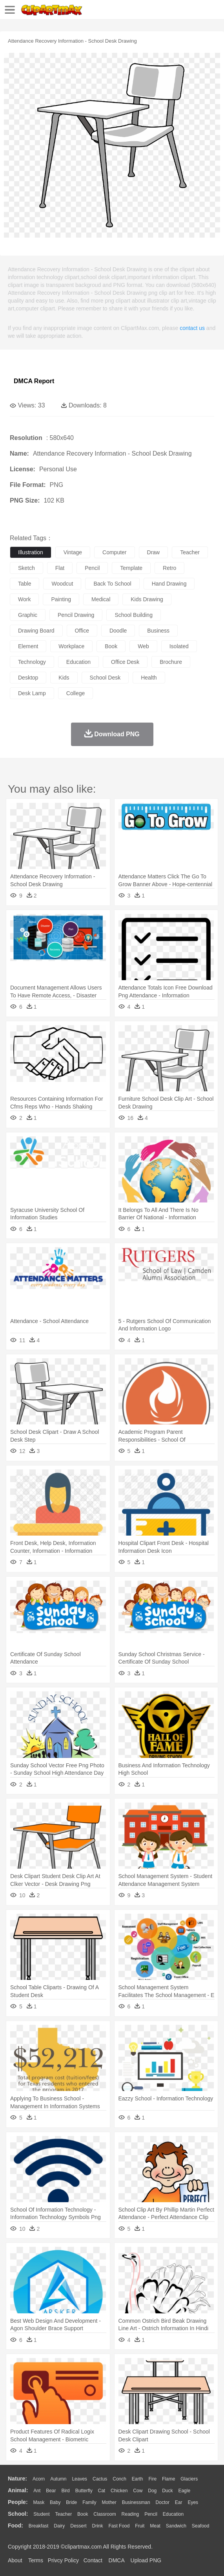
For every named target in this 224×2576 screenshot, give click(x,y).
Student (41, 2514)
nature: (17, 2478)
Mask (38, 2502)
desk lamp (32, 693)
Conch (119, 2479)
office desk (125, 662)
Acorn (39, 2479)
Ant (36, 2490)
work (24, 599)
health (149, 677)
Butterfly (84, 2490)
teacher (190, 552)
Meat (155, 2526)
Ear (178, 2502)
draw (153, 552)
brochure (171, 662)
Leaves (79, 2479)
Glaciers (189, 2479)
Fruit (139, 2526)
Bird (65, 2490)
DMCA (116, 2560)
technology (32, 662)
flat (59, 568)
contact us (192, 328)
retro (169, 568)
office (82, 630)
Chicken (119, 2490)
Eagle (184, 2490)
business (158, 630)
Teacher (63, 2514)
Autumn (58, 2479)
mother (109, 2502)
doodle (118, 630)
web (143, 646)
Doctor (162, 2502)
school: (18, 2514)
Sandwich (176, 2526)
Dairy (59, 2526)
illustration (30, 552)
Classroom (104, 2514)
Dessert (78, 2526)
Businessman (136, 2502)
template (131, 568)
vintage (73, 552)
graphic (27, 615)
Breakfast (39, 2526)
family (89, 2502)
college (75, 693)
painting (61, 599)
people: (18, 2502)
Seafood (200, 2526)
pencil (92, 568)
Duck (167, 2490)
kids (63, 677)
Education (173, 2514)
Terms (35, 2560)
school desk (105, 677)
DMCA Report (34, 381)
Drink (97, 2526)
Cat (102, 2490)
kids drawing (147, 599)
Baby (55, 2502)
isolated (179, 646)
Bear (51, 2490)
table (24, 583)
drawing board (36, 630)
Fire (152, 2479)
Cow (137, 2490)
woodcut (62, 583)
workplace (71, 646)
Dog (152, 2490)
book (111, 646)
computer (114, 552)
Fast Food (118, 2526)
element (28, 646)
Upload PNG (146, 2560)
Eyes (193, 2502)
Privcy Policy (63, 2560)
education (78, 662)
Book (82, 2514)
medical (100, 599)
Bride (71, 2502)
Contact (93, 2560)
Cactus (100, 2479)
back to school (112, 583)
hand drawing (169, 583)
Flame (168, 2479)
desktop (28, 677)
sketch (26, 568)
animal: (18, 2490)
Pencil (150, 2514)
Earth (137, 2479)
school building (134, 615)
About (15, 2560)
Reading (130, 2514)
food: (15, 2525)
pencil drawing (76, 615)
